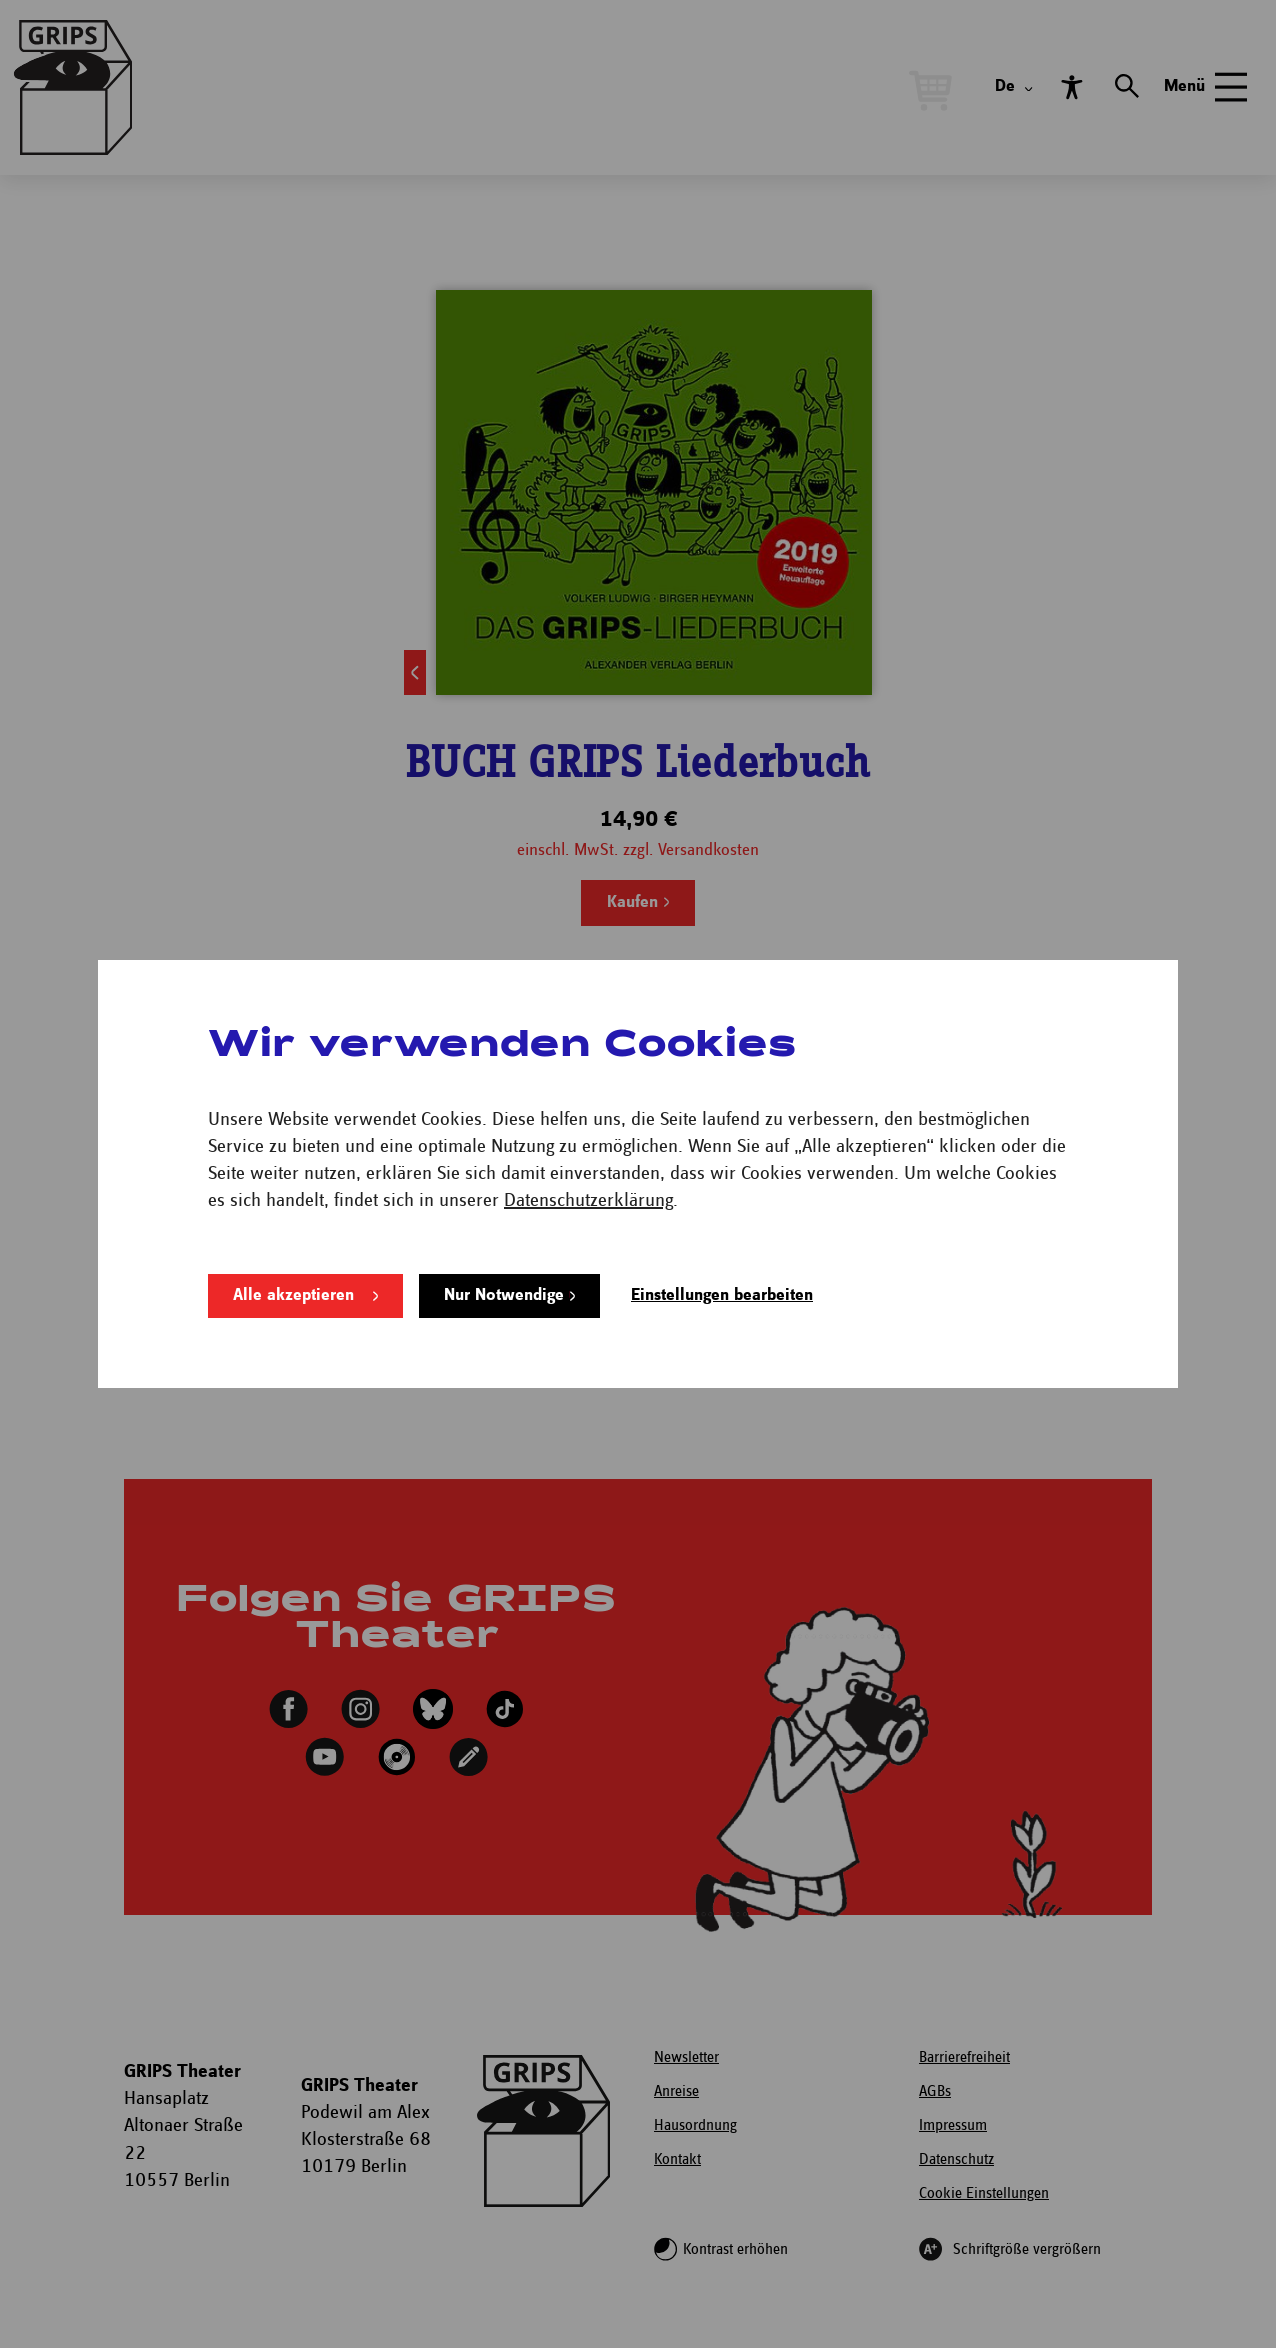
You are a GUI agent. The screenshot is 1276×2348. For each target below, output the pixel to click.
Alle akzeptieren (293, 1295)
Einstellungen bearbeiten (722, 1295)
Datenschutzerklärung (588, 1200)
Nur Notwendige (504, 1295)
